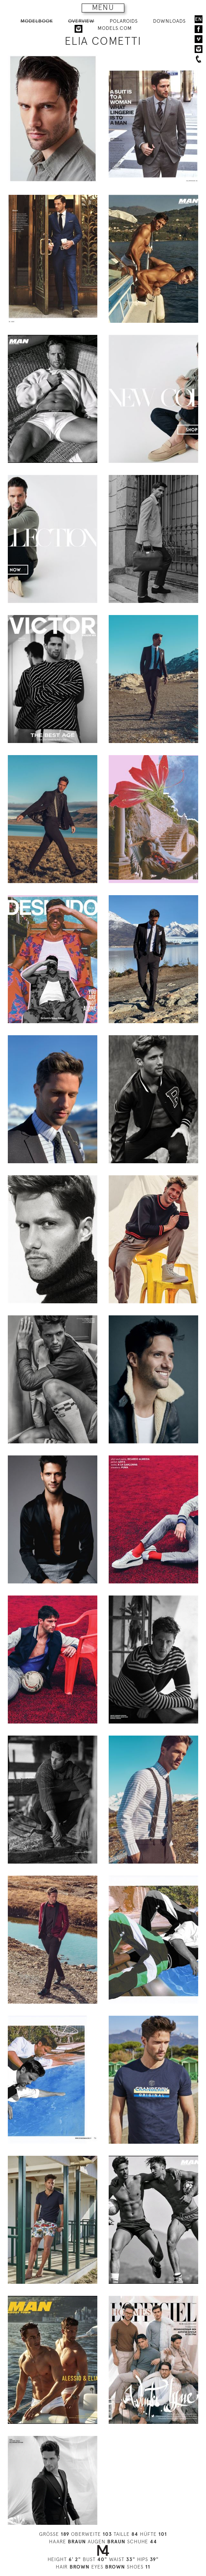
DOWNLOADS (169, 21)
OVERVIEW (81, 21)
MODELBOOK (37, 21)
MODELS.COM (115, 28)
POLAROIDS (124, 21)
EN (198, 19)
